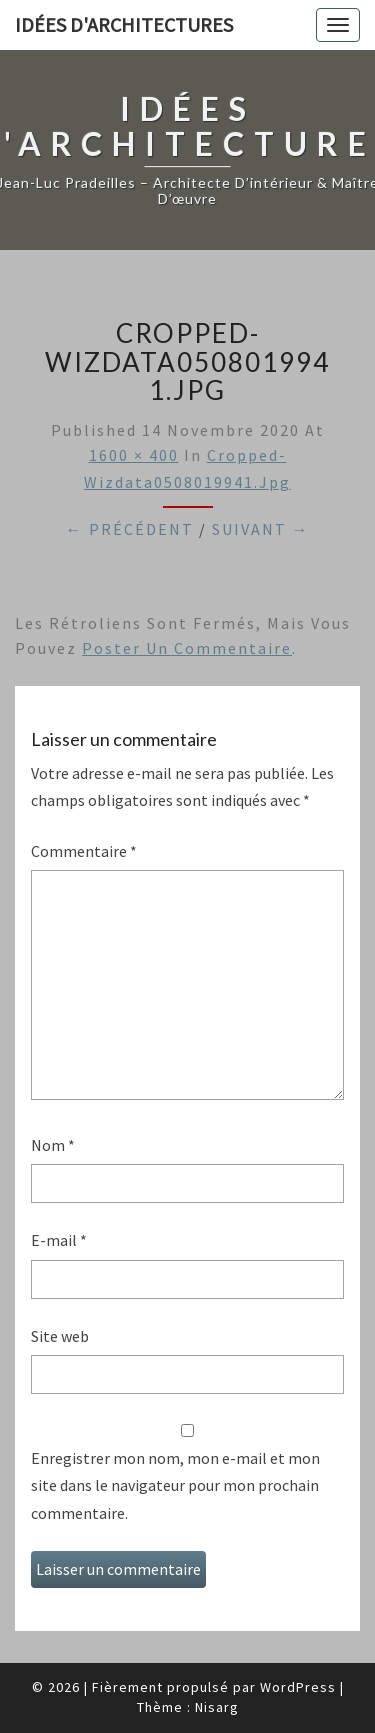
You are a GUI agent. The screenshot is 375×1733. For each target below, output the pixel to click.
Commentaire (84, 851)
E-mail (59, 1240)
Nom (53, 1145)
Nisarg (217, 1707)
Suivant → (261, 529)
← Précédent (130, 529)
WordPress (298, 1687)
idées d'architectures (124, 24)
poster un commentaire (187, 648)
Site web (60, 1336)
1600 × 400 (134, 455)
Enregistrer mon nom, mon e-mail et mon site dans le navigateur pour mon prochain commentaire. (175, 1485)
